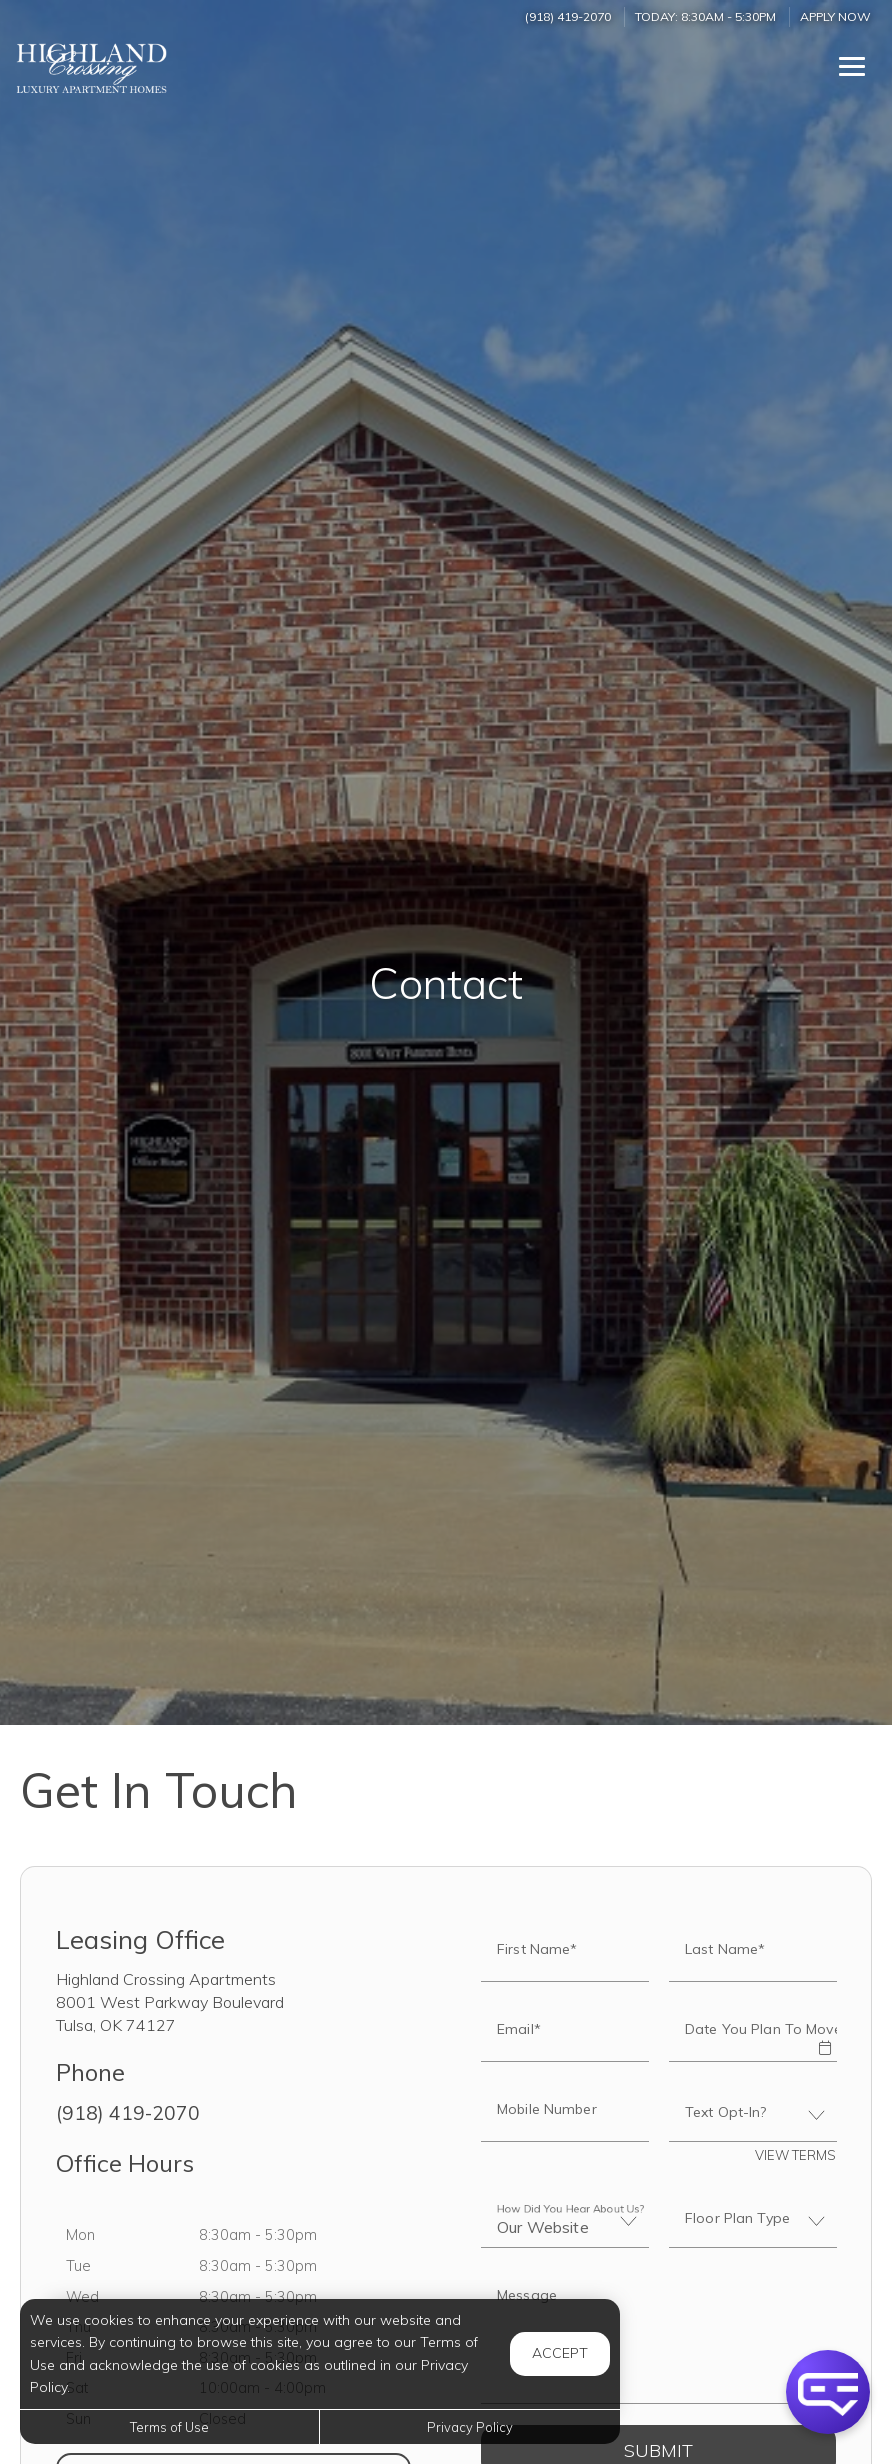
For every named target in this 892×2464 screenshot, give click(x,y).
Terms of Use (169, 2427)
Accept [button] (560, 2353)
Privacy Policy (470, 2427)
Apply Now (835, 16)
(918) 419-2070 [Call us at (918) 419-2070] (568, 16)
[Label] (658, 2338)
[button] (824, 2034)
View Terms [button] (795, 2155)
